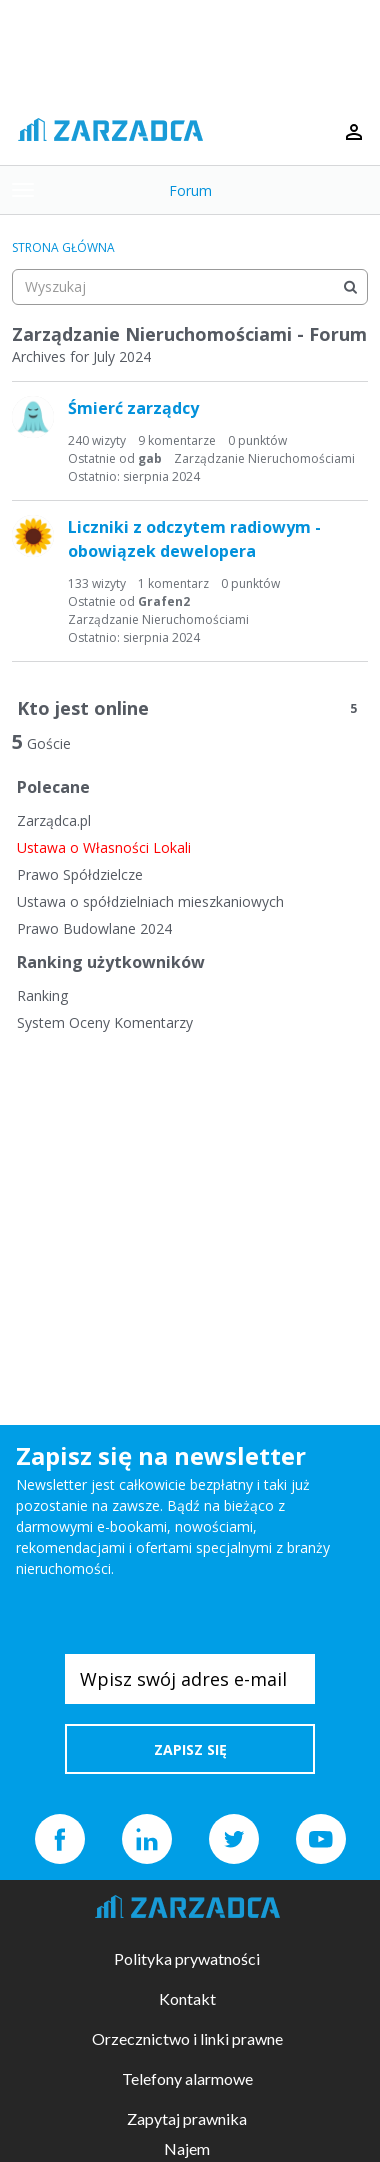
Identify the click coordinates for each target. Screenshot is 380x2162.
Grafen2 (164, 601)
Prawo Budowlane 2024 (94, 928)
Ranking (42, 995)
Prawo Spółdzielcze (80, 874)
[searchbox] (190, 287)
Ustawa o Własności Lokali (104, 847)
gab (150, 458)
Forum (190, 190)
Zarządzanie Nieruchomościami (264, 458)
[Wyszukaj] (350, 287)
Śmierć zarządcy (133, 408)
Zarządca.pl (54, 820)
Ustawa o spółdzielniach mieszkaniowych (150, 901)
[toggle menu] (23, 190)
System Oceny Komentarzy (105, 1022)
